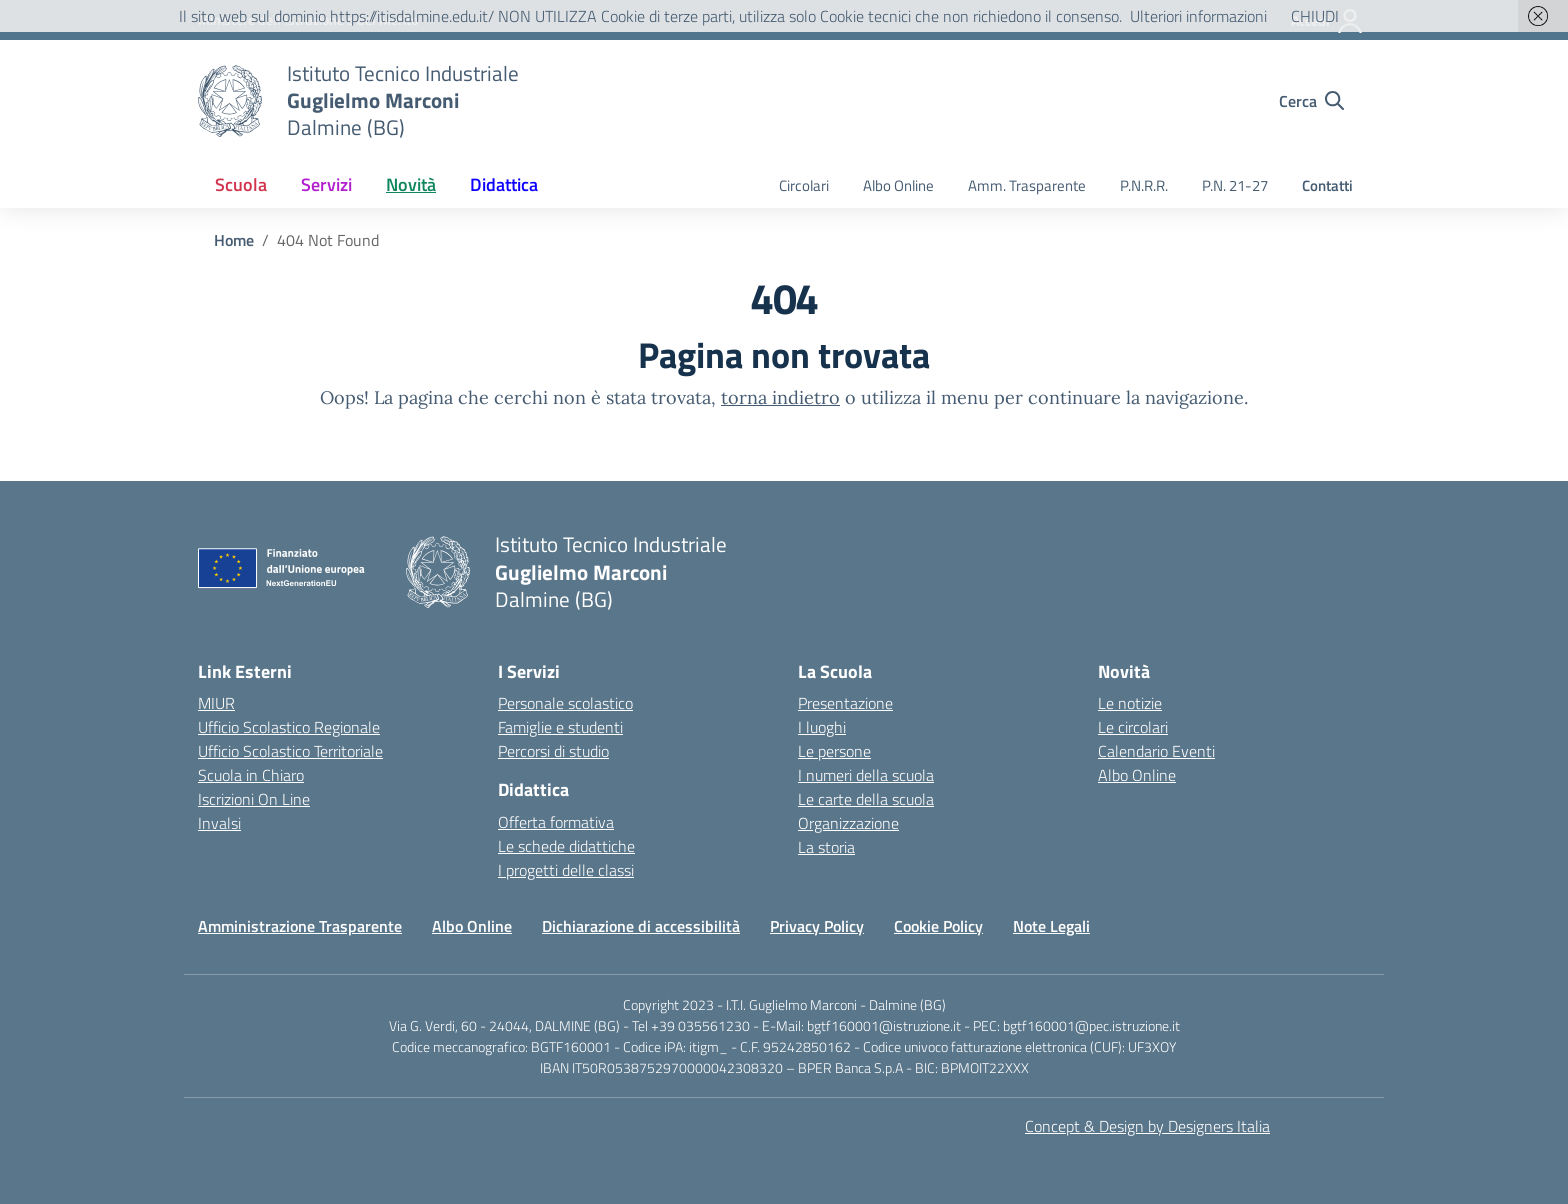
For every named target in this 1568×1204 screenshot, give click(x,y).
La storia (826, 847)
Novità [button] (411, 184)
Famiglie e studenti (560, 727)
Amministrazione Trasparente (300, 926)
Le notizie (1130, 703)
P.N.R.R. (1144, 185)
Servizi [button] (326, 184)
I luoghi (822, 727)
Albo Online (898, 185)
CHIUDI (1315, 16)
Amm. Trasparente (1027, 185)
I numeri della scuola (866, 775)
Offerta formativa (556, 822)
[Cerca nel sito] (1311, 101)
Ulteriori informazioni (1198, 16)
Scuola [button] (241, 184)
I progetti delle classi (566, 870)
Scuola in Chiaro (251, 775)
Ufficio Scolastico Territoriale (290, 751)
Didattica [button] (504, 184)
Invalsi (219, 823)
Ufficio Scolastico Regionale (289, 727)
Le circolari (1133, 727)
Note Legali (1051, 926)
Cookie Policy (938, 926)
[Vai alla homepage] (230, 101)
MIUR (216, 703)
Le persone (834, 751)
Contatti (1327, 185)
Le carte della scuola (866, 799)
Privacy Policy (817, 926)
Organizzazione (848, 823)
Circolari (804, 185)
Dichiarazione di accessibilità (641, 926)
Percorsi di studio (553, 751)
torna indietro (780, 397)
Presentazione (845, 703)
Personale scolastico (565, 703)
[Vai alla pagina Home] (234, 240)
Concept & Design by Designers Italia (1147, 1126)
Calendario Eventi (1156, 751)
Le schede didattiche (566, 846)
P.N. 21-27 (1235, 185)
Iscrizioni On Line (254, 799)
